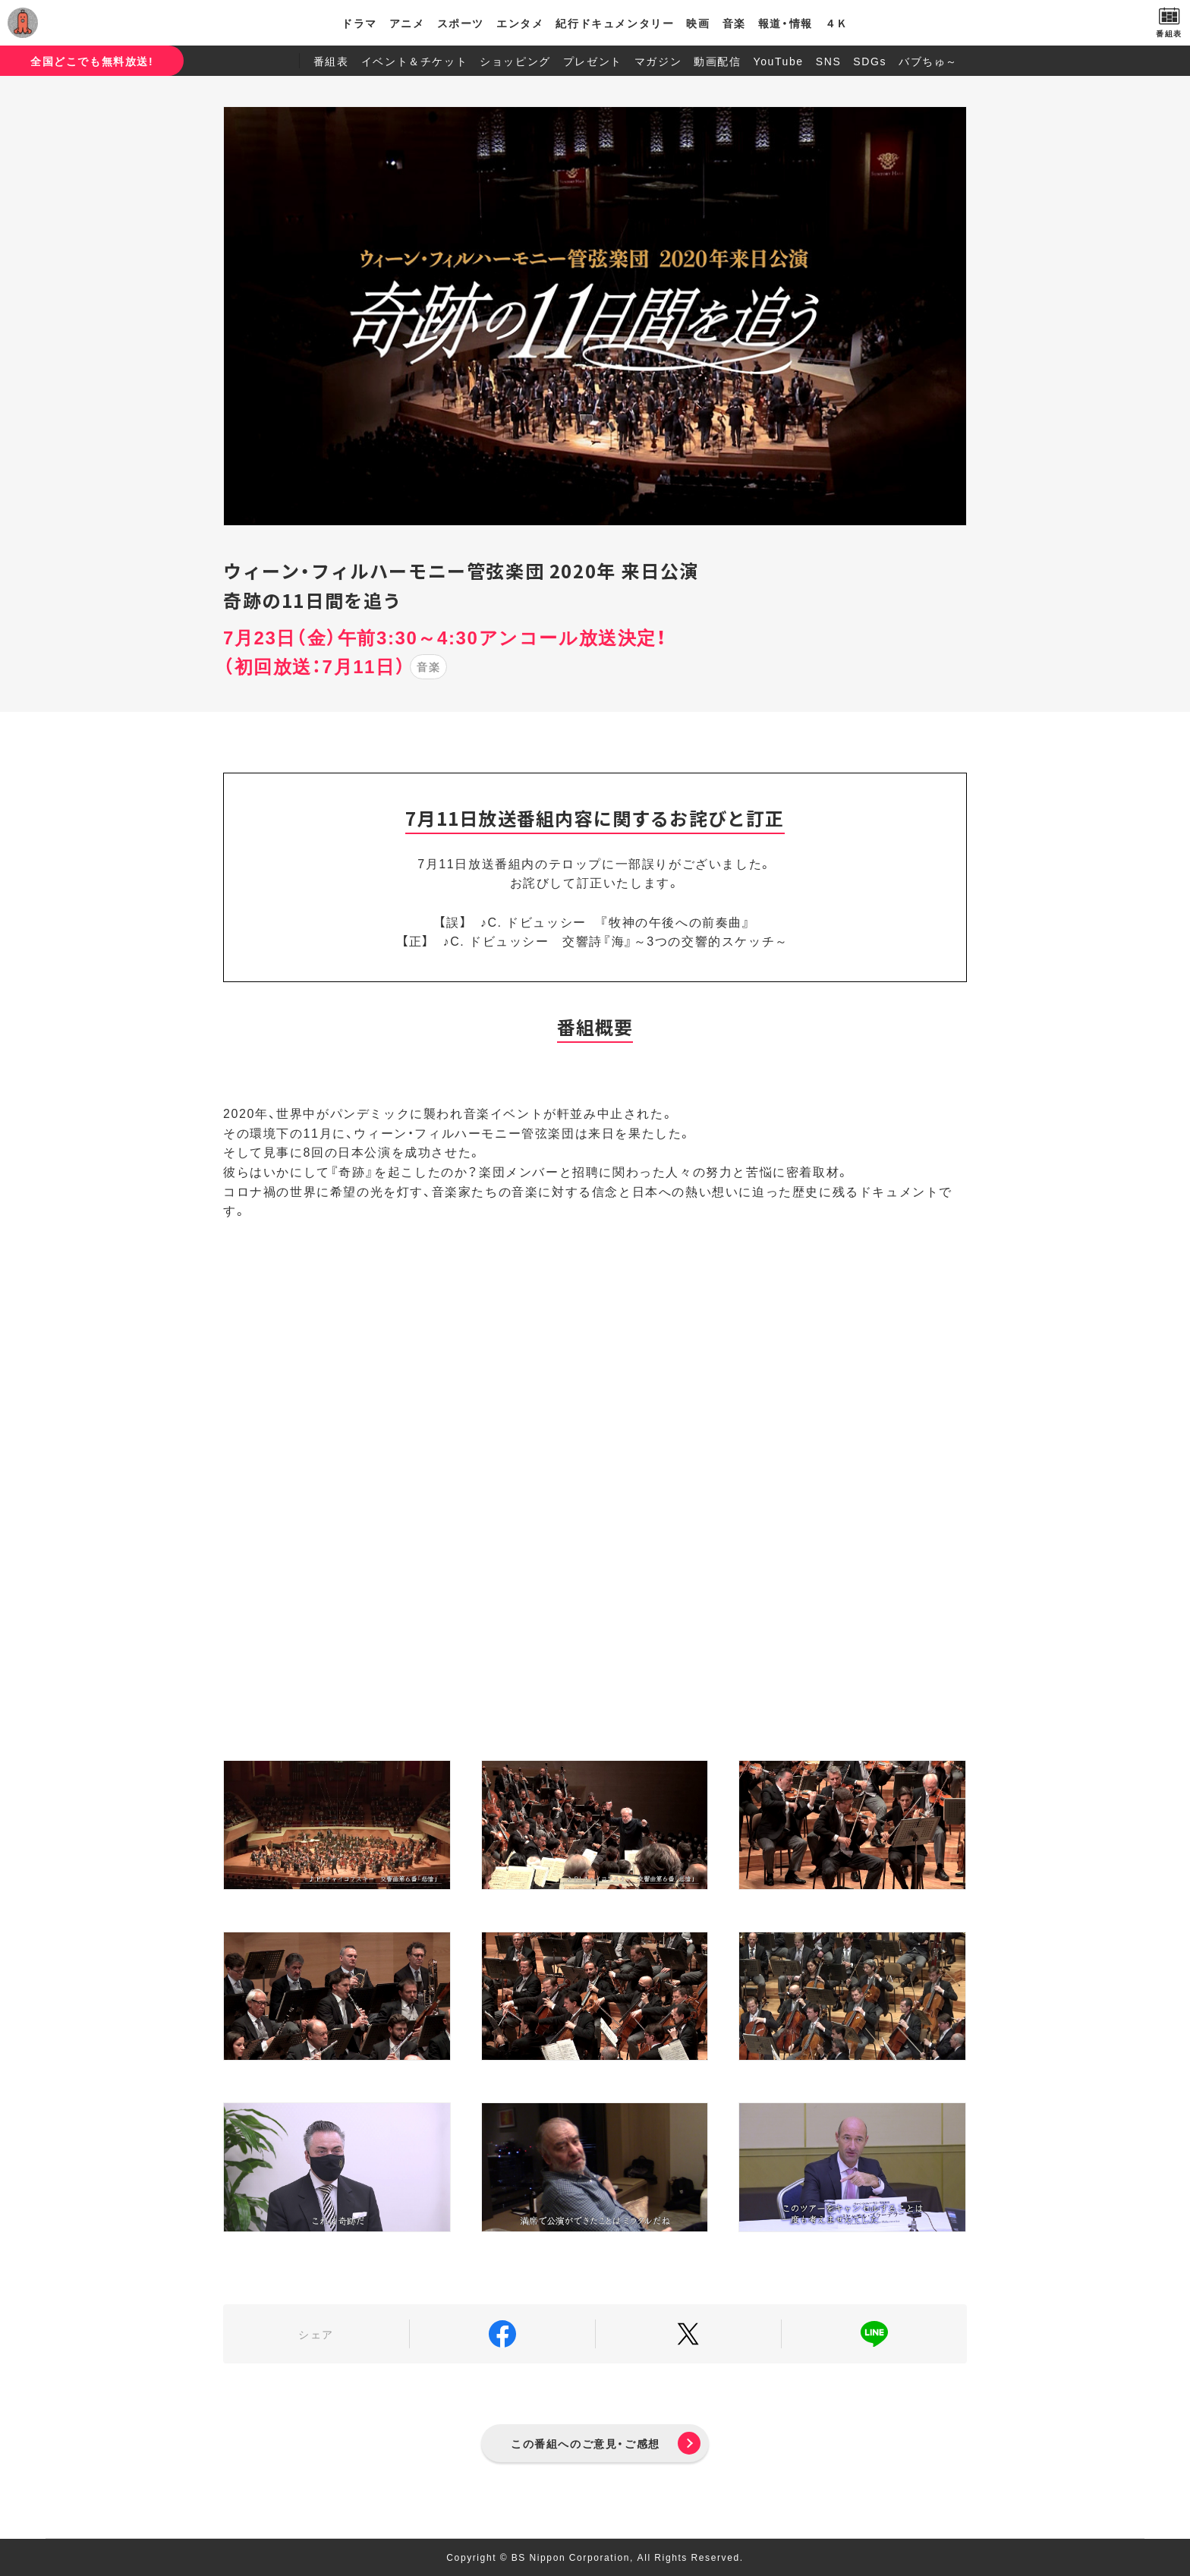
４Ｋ (836, 22)
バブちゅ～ (928, 60)
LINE (874, 2333)
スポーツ (460, 22)
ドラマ (359, 22)
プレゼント (592, 60)
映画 (698, 22)
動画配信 (717, 60)
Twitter (688, 2333)
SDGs (869, 60)
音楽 (734, 22)
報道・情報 (785, 22)
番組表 (331, 60)
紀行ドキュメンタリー (615, 22)
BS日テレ (80, 23)
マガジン (658, 60)
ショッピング (515, 60)
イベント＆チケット (414, 60)
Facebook (502, 2333)
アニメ (407, 22)
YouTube (779, 60)
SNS (829, 60)
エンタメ (519, 22)
